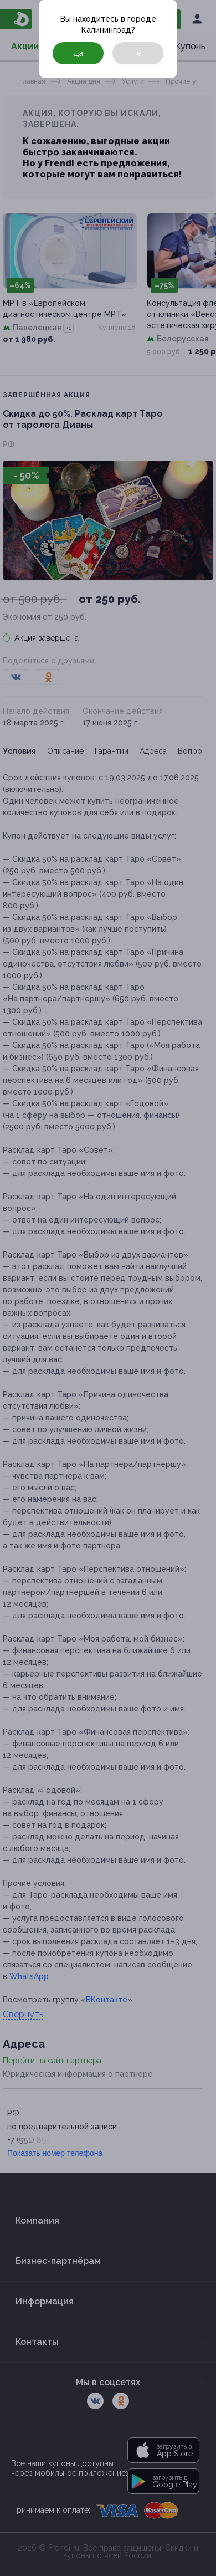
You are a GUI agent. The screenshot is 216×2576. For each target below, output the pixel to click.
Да (78, 53)
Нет (138, 53)
